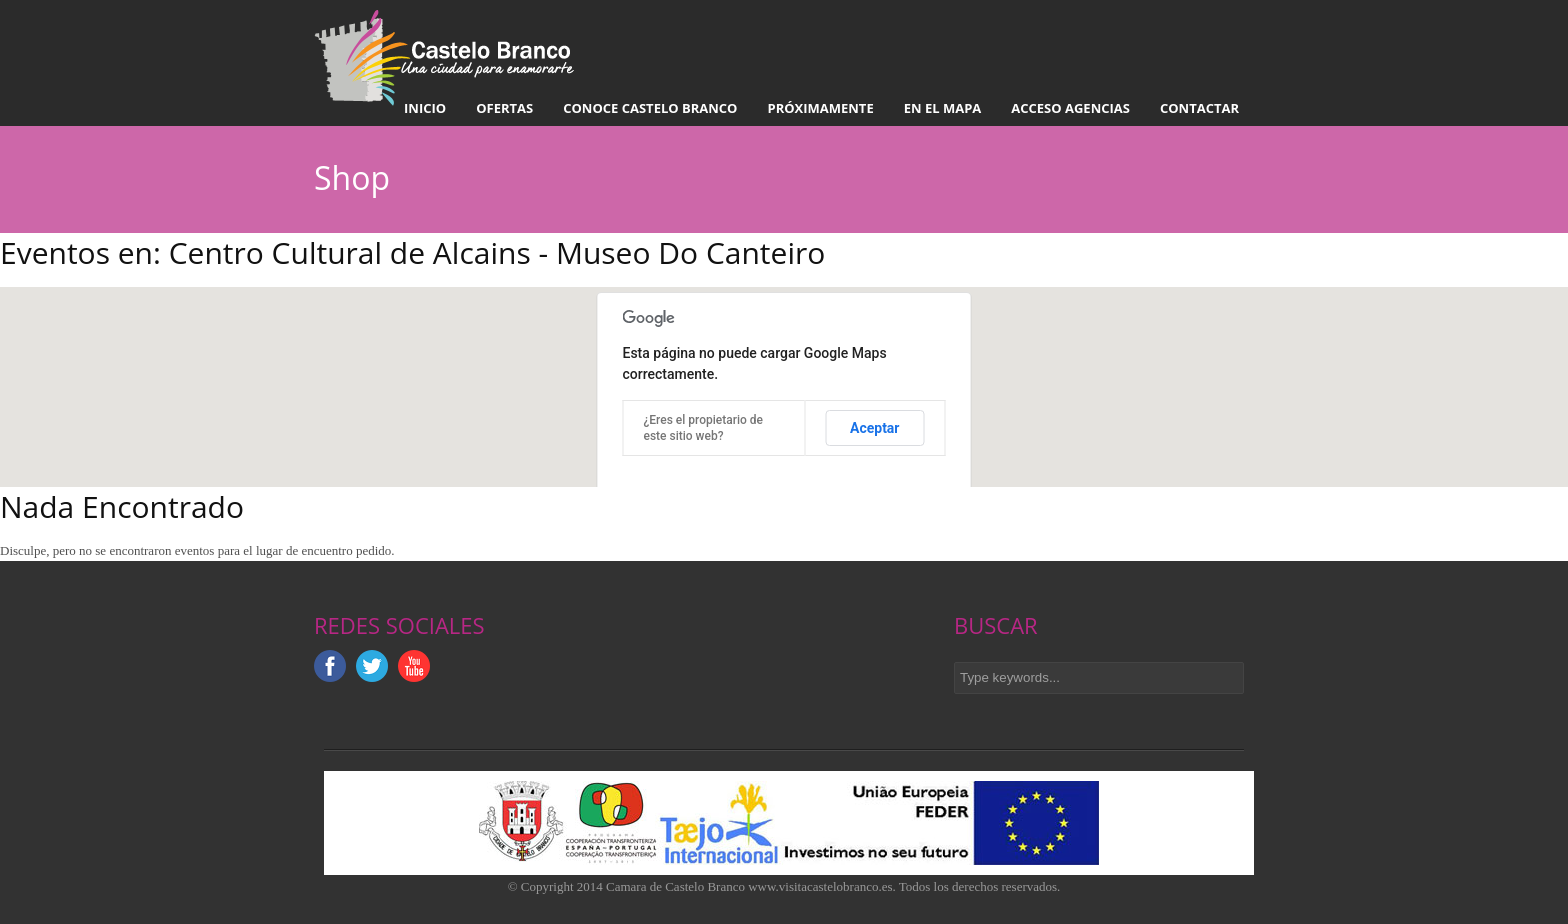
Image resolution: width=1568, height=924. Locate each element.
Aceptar (875, 428)
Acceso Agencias (1070, 108)
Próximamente (820, 108)
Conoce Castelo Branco (650, 108)
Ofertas (504, 108)
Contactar (1199, 108)
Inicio (425, 108)
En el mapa (943, 108)
